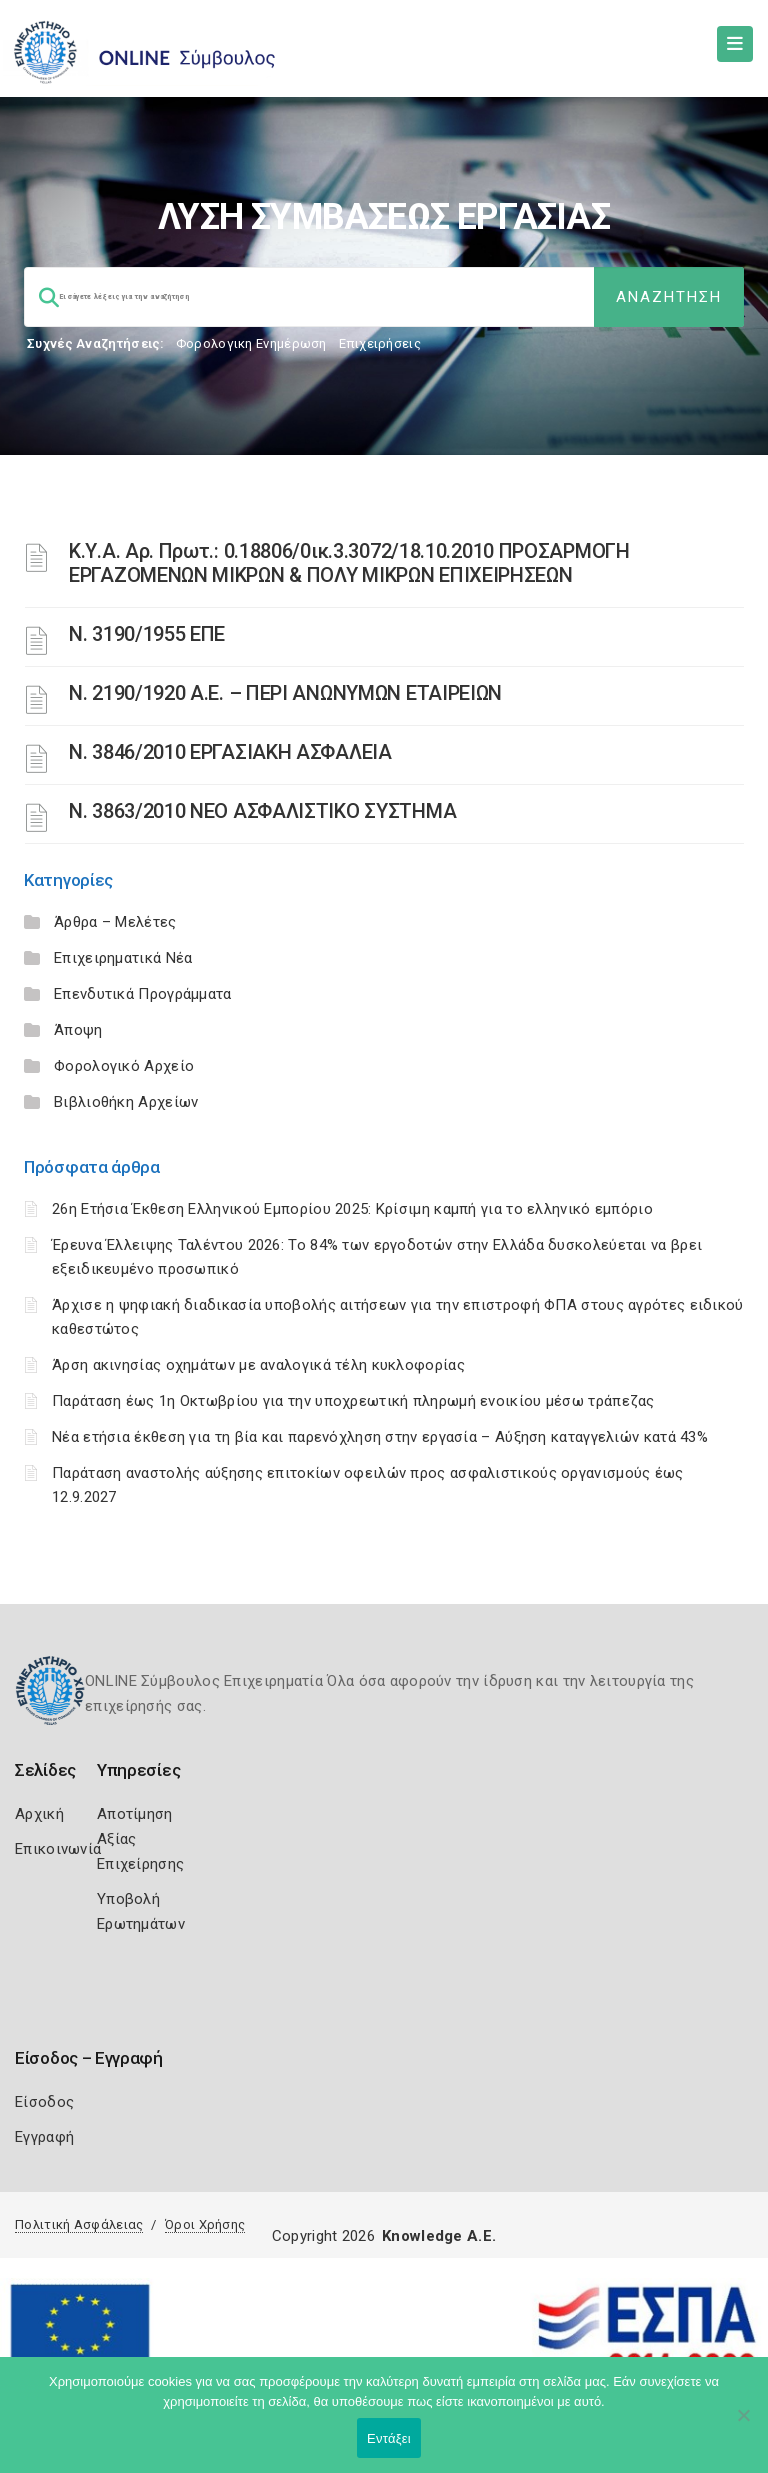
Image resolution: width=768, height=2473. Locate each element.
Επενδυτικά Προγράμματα (143, 994)
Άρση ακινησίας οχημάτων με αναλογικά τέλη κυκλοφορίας (258, 1365)
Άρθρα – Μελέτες (115, 922)
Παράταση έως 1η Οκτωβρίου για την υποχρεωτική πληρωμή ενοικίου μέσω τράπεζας (353, 1401)
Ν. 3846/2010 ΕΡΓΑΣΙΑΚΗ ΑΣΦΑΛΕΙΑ (230, 752)
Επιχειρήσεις (380, 343)
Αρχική (39, 1814)
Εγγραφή (44, 2137)
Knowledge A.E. (439, 2236)
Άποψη (78, 1030)
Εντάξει (389, 2438)
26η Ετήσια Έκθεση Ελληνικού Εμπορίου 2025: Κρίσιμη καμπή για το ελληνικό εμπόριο (352, 1209)
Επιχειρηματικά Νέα (123, 958)
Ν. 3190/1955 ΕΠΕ (147, 634)
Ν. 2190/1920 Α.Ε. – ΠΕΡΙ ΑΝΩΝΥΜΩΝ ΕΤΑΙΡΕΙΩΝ (285, 693)
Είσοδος (44, 2102)
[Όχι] (743, 2425)
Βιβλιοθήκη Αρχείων (126, 1102)
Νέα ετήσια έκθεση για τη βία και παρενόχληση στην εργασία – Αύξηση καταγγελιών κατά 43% (380, 1437)
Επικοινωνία (58, 1849)
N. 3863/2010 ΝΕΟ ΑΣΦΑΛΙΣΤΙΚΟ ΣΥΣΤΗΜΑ (262, 811)
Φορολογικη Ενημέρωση (251, 343)
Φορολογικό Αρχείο (124, 1066)
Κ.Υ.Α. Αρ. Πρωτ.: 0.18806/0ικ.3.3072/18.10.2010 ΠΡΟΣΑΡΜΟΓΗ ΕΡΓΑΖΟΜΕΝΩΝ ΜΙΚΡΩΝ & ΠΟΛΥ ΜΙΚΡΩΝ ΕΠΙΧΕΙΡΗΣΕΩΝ (349, 563)
